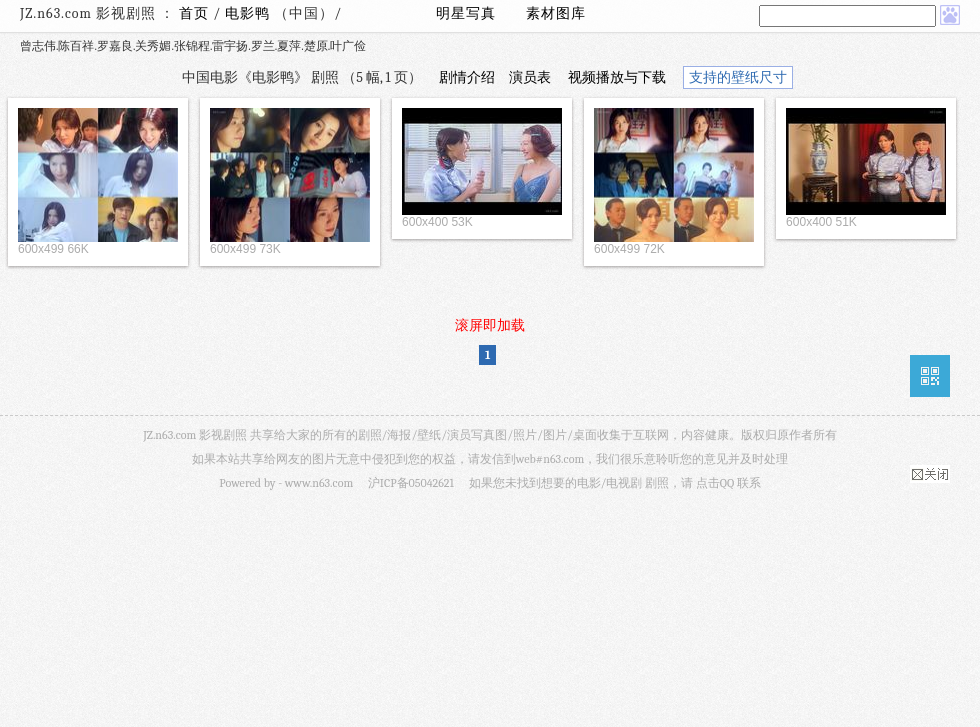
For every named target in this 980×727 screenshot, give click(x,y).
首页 (194, 13)
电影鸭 (249, 13)
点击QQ (715, 483)
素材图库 (556, 13)
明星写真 (466, 13)
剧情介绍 (467, 77)
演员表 (530, 77)
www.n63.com (319, 483)
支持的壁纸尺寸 (738, 77)
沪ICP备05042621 (411, 483)
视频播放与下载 (617, 77)
